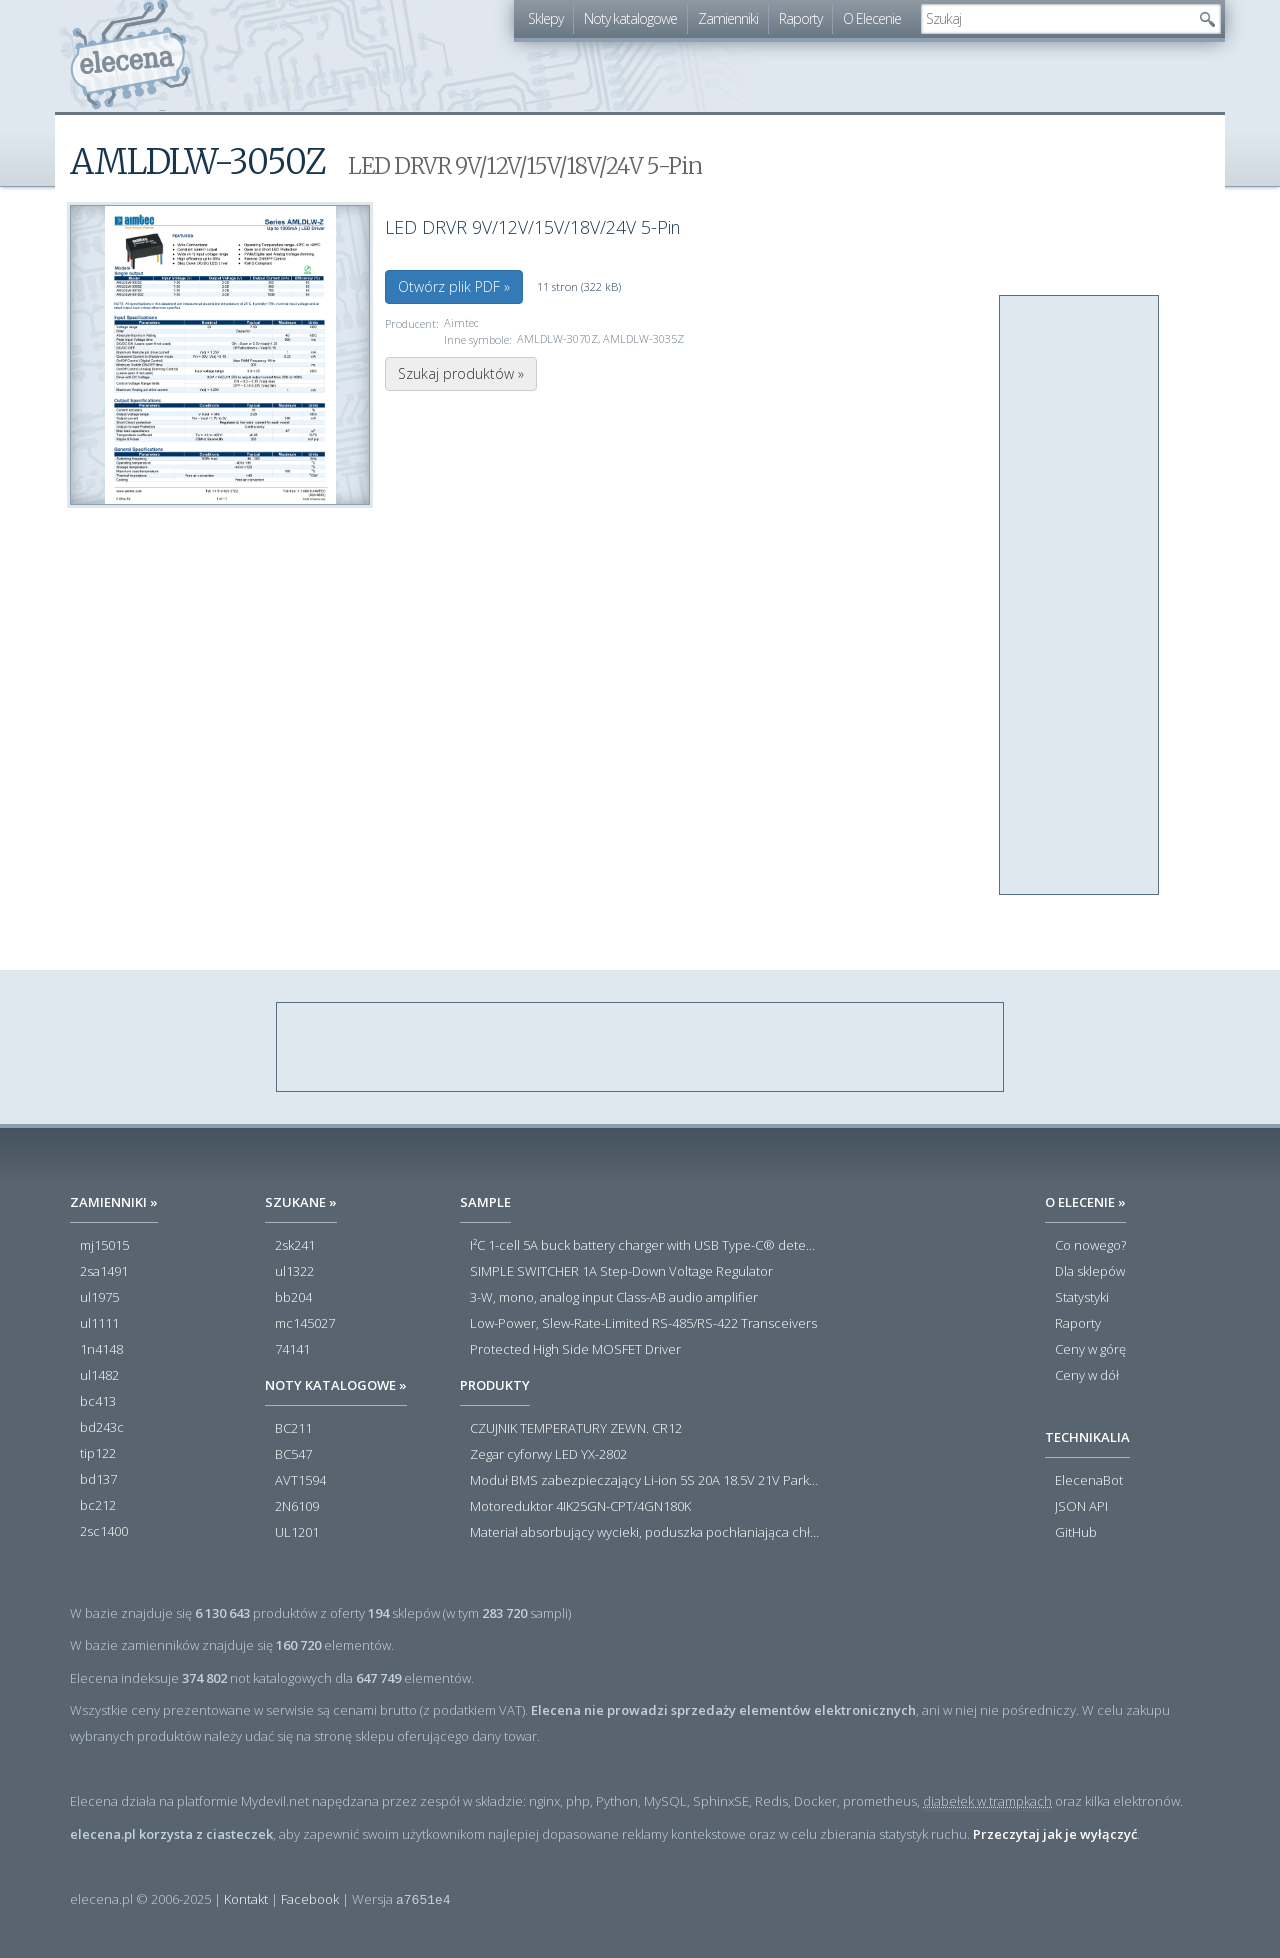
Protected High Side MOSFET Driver (575, 1350)
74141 (292, 1350)
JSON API (1081, 1507)
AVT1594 (300, 1481)
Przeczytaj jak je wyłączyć (1055, 1834)
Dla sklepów (1090, 1272)
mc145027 (305, 1324)
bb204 (293, 1298)
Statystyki (1082, 1298)
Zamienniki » (114, 1202)
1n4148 (101, 1350)
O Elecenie (872, 18)
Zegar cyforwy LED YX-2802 (548, 1455)
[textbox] (1056, 19)
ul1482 (99, 1376)
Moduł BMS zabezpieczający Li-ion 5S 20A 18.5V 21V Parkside (645, 1481)
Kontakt (246, 1899)
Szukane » (301, 1202)
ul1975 (99, 1298)
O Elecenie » (1085, 1202)
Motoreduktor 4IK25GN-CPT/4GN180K (580, 1507)
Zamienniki (728, 18)
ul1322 (294, 1272)
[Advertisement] (1080, 596)
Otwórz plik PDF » (454, 286)
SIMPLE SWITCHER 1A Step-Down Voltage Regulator (621, 1272)
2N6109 (297, 1507)
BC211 (293, 1429)
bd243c (102, 1428)
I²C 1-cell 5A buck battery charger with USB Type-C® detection (645, 1246)
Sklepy (545, 18)
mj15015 (104, 1246)
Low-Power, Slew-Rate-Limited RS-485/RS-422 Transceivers (643, 1324)
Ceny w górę (1090, 1350)
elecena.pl (130, 55)
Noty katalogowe (630, 18)
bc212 (98, 1506)
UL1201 (297, 1533)
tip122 (98, 1454)
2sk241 (295, 1246)
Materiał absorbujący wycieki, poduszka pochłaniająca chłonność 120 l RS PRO (645, 1533)
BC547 (293, 1455)
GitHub (1076, 1533)
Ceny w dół (1087, 1376)
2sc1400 (104, 1532)
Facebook (310, 1899)
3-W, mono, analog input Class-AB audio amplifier (614, 1298)
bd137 (98, 1480)
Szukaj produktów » (461, 373)
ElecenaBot (1089, 1481)
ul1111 (99, 1324)
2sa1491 (104, 1272)
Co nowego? (1090, 1246)
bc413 (98, 1402)
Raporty (800, 18)
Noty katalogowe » (336, 1385)
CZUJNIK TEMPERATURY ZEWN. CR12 (576, 1429)
